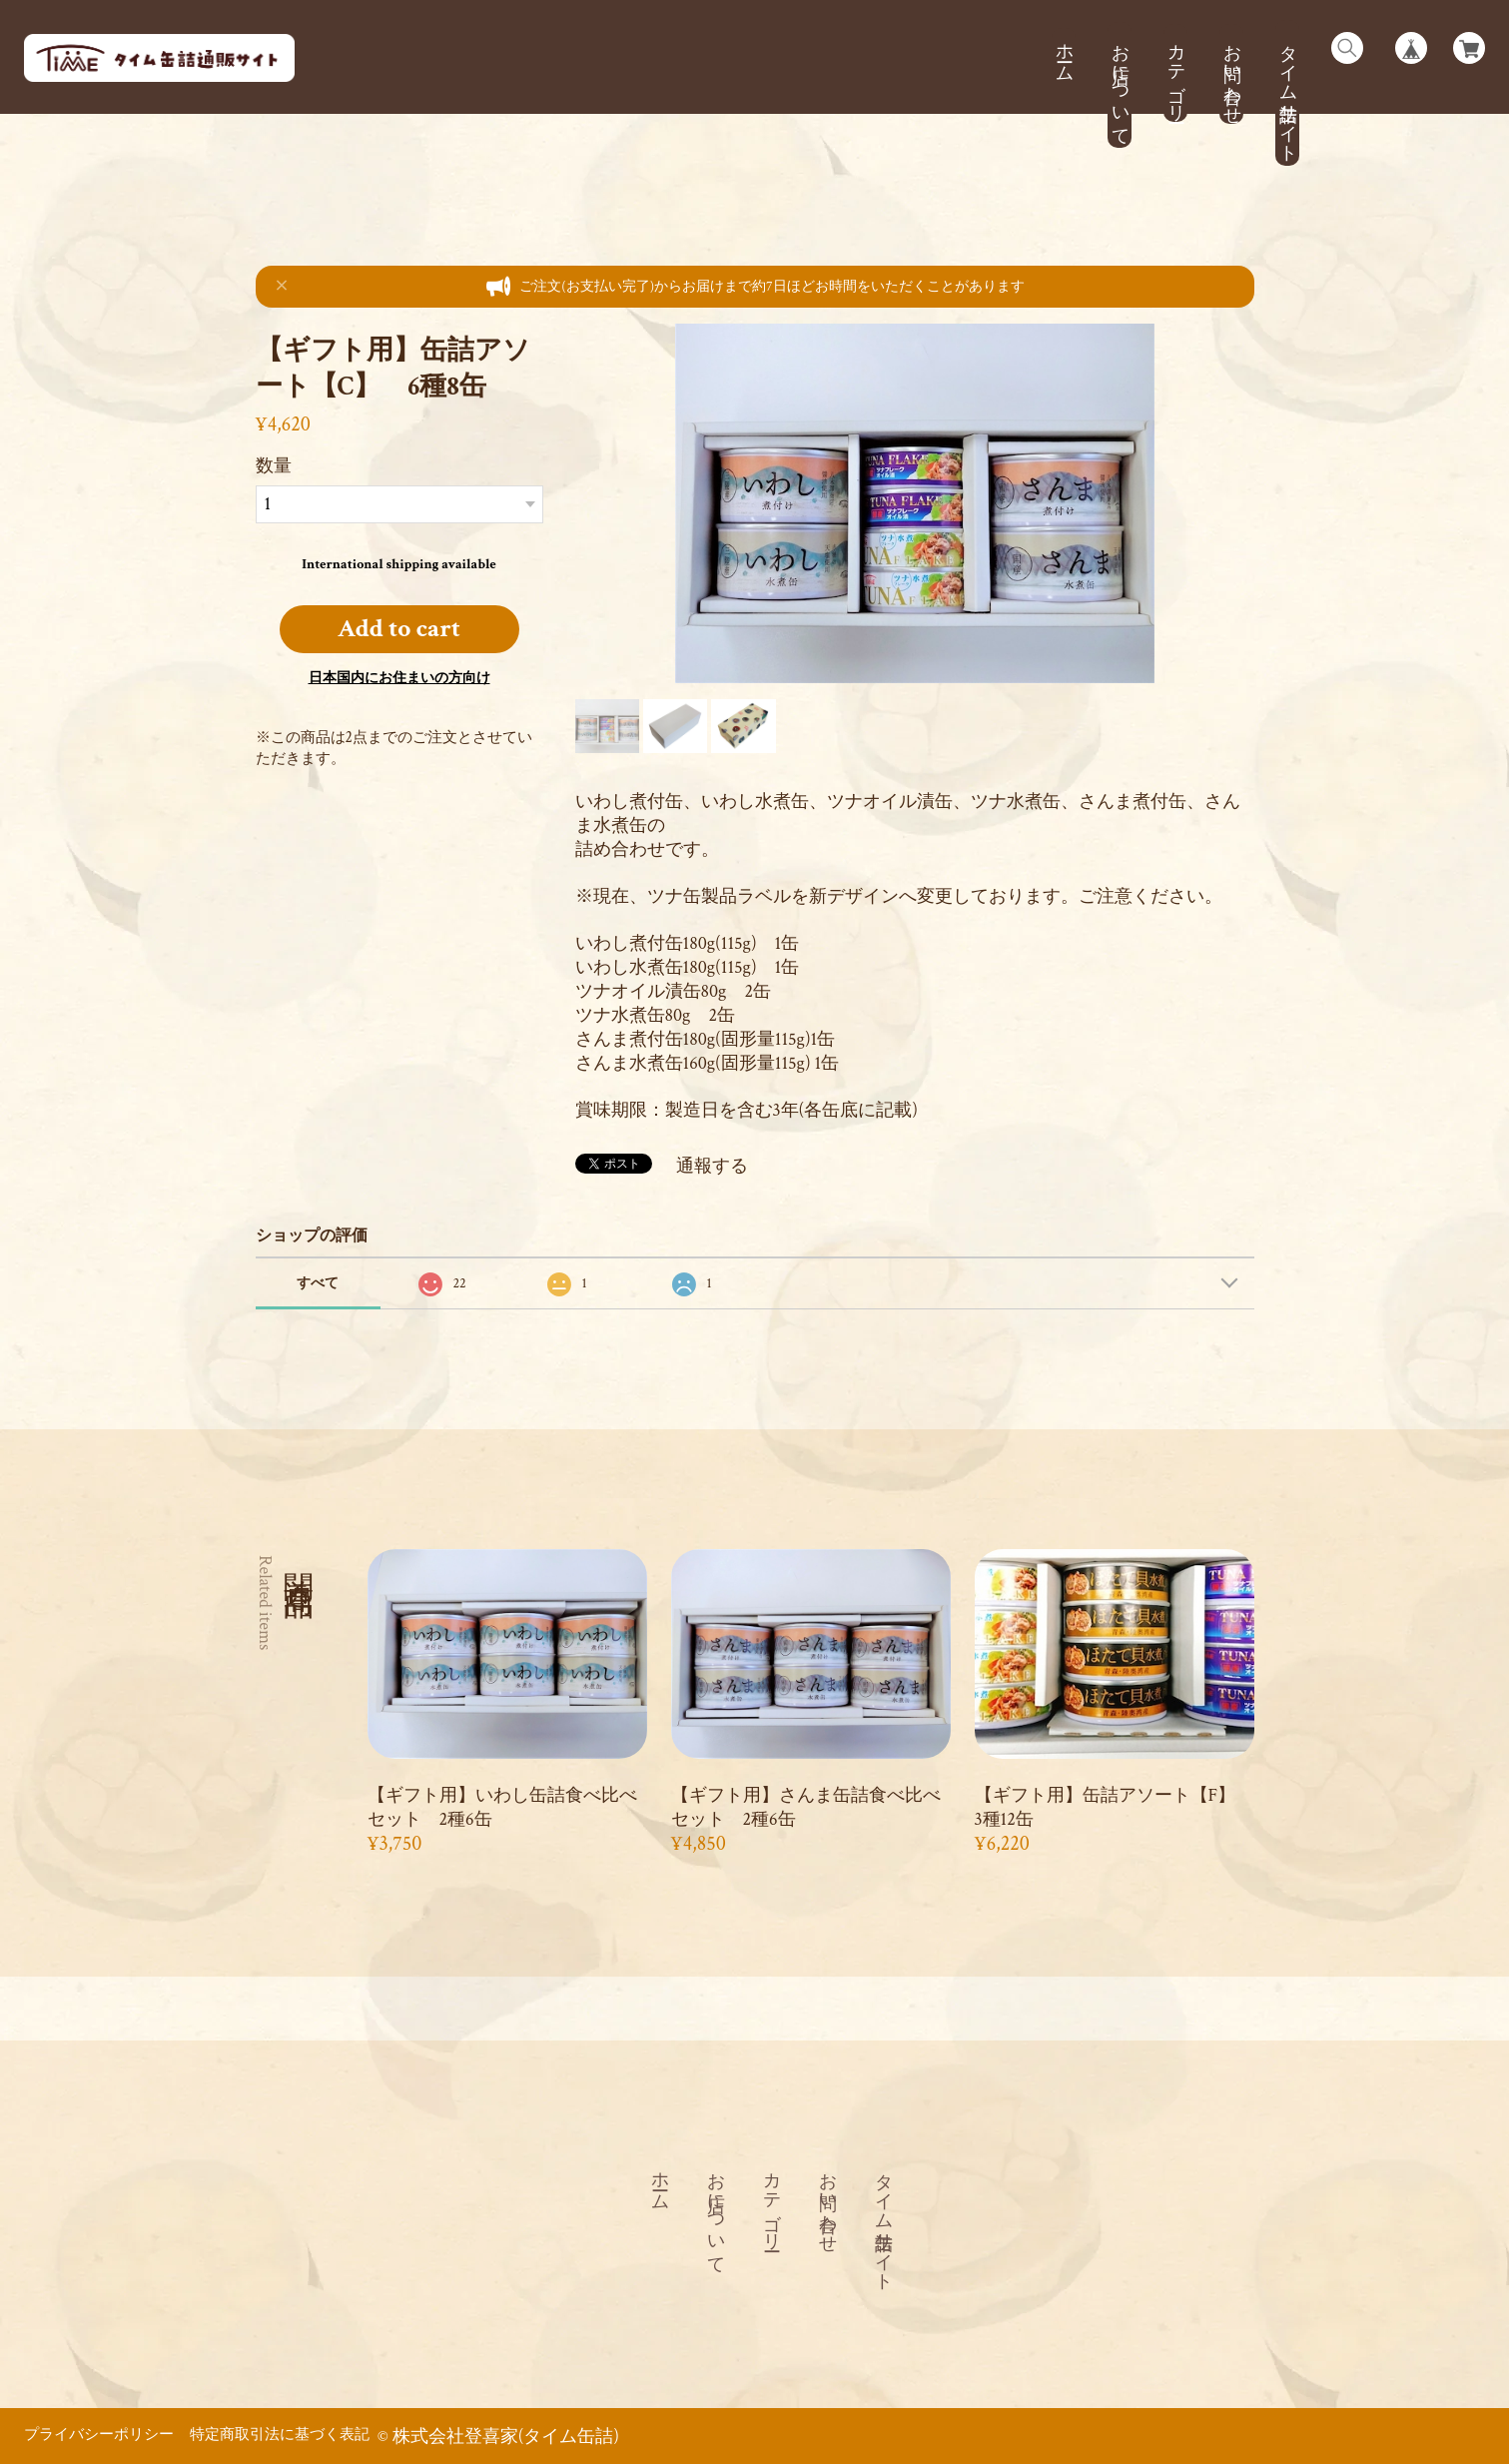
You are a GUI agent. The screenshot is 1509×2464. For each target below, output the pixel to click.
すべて (318, 1283)
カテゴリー (1175, 73)
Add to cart (399, 628)
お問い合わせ (1231, 74)
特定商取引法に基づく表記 (280, 2434)
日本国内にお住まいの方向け (399, 678)
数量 (274, 465)
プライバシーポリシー (99, 2434)
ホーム (1064, 52)
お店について (1120, 84)
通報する (712, 1166)
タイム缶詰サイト (1287, 93)
